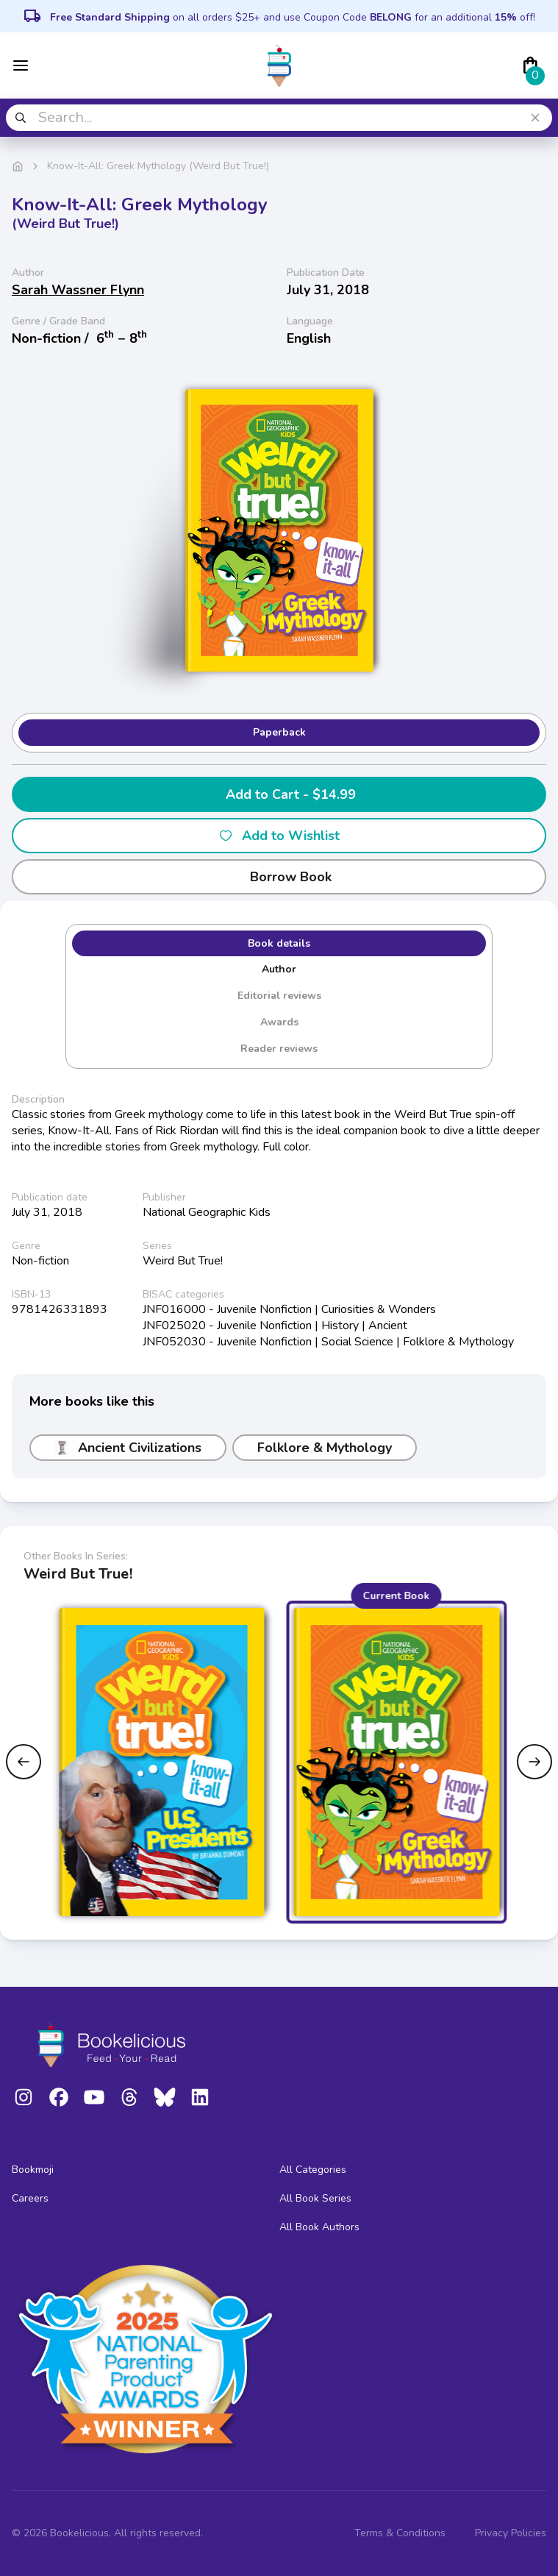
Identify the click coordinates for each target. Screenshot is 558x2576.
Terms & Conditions (400, 2533)
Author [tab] (279, 969)
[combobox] (279, 117)
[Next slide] (534, 1761)
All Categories (312, 2170)
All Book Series (315, 2198)
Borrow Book (279, 877)
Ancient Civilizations (127, 1447)
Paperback (279, 732)
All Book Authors (319, 2227)
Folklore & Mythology (324, 1447)
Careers (30, 2198)
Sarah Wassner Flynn (78, 290)
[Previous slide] (23, 1761)
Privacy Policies (510, 2533)
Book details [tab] (279, 943)
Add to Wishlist (279, 835)
